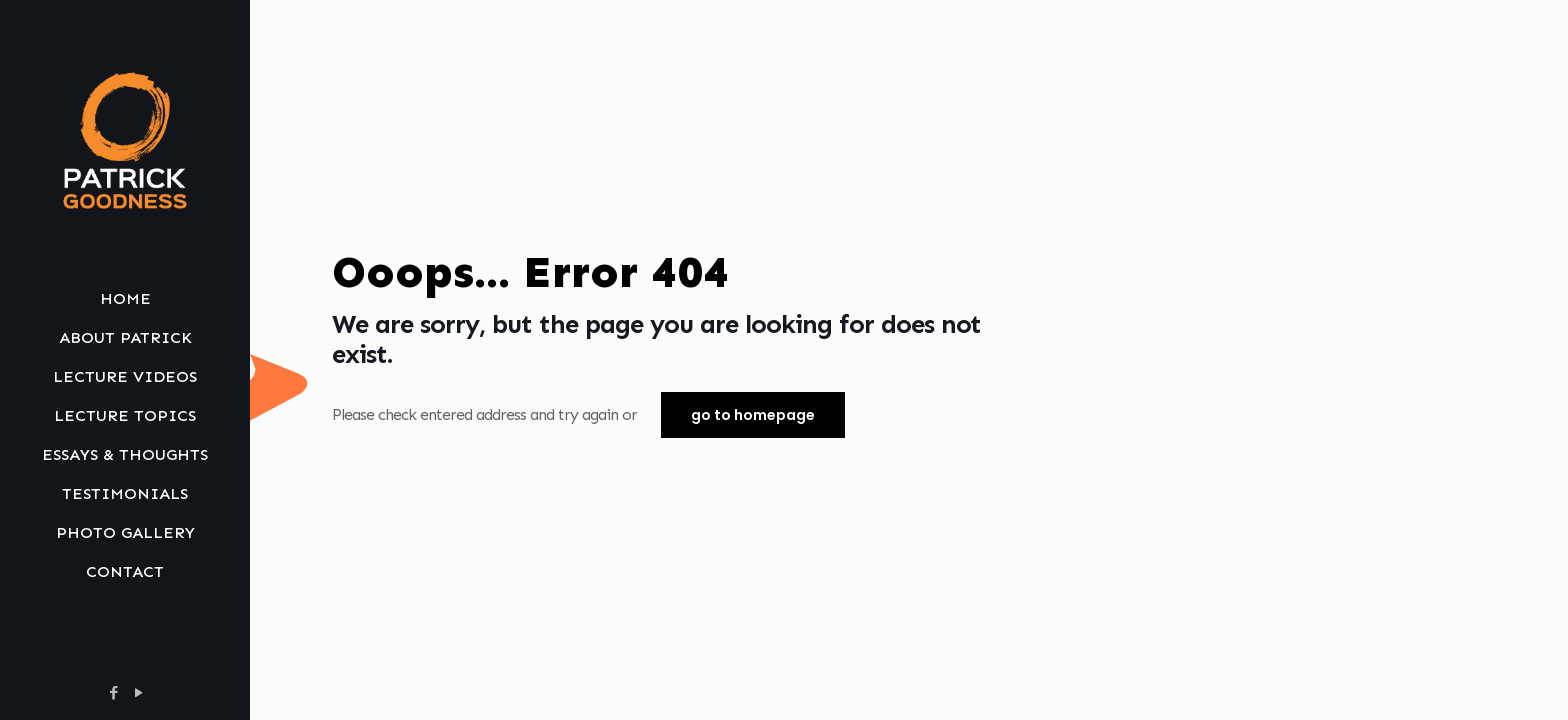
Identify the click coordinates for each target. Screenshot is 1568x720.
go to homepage (753, 415)
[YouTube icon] (138, 693)
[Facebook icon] (113, 693)
